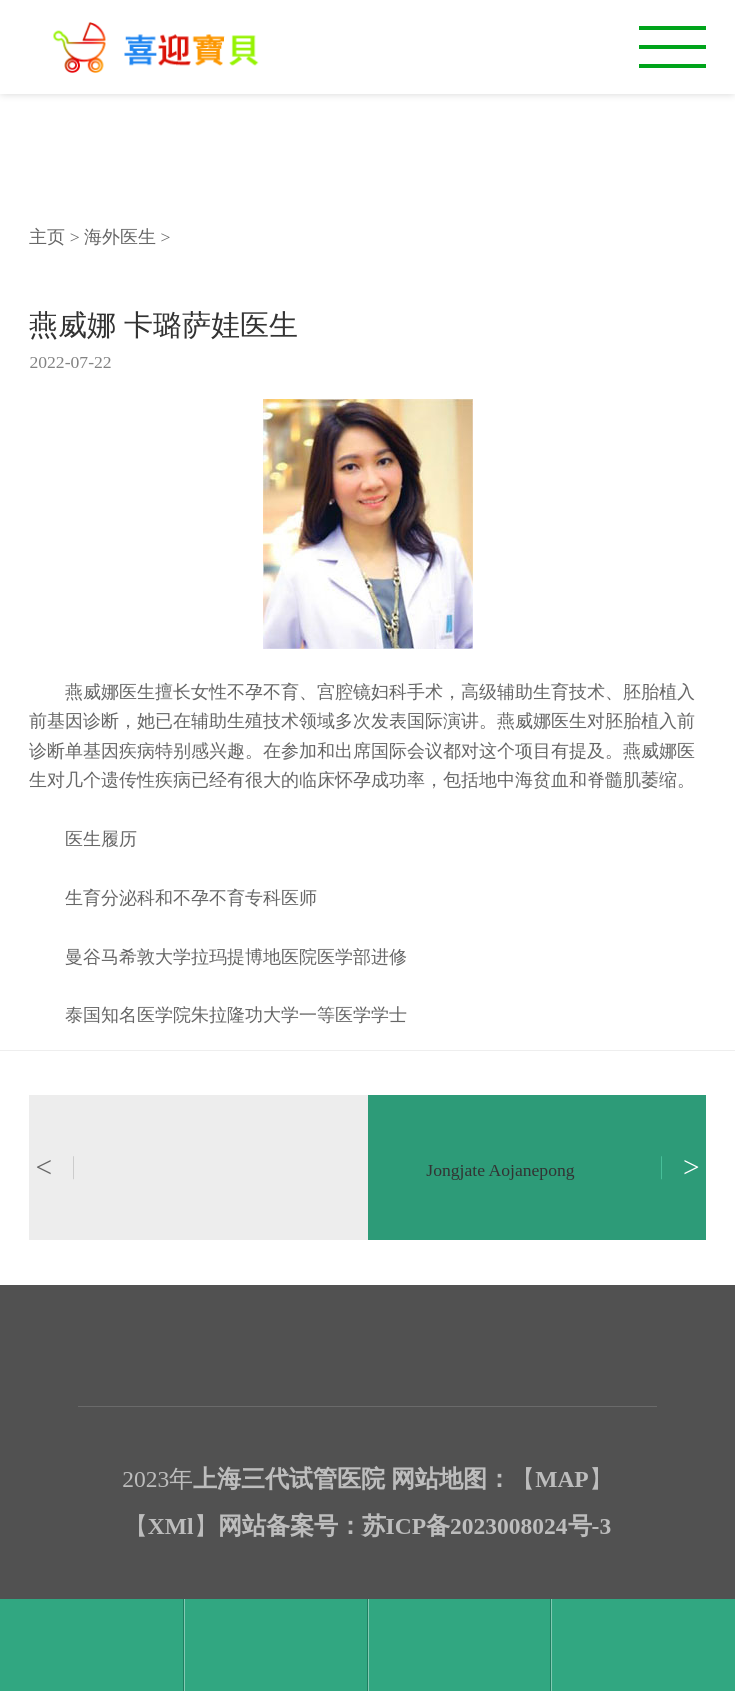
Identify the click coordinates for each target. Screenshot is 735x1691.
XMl (171, 1526)
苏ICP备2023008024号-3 (487, 1526)
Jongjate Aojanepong (500, 1170)
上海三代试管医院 (289, 1479)
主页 (47, 237)
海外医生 (120, 237)
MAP (562, 1479)
